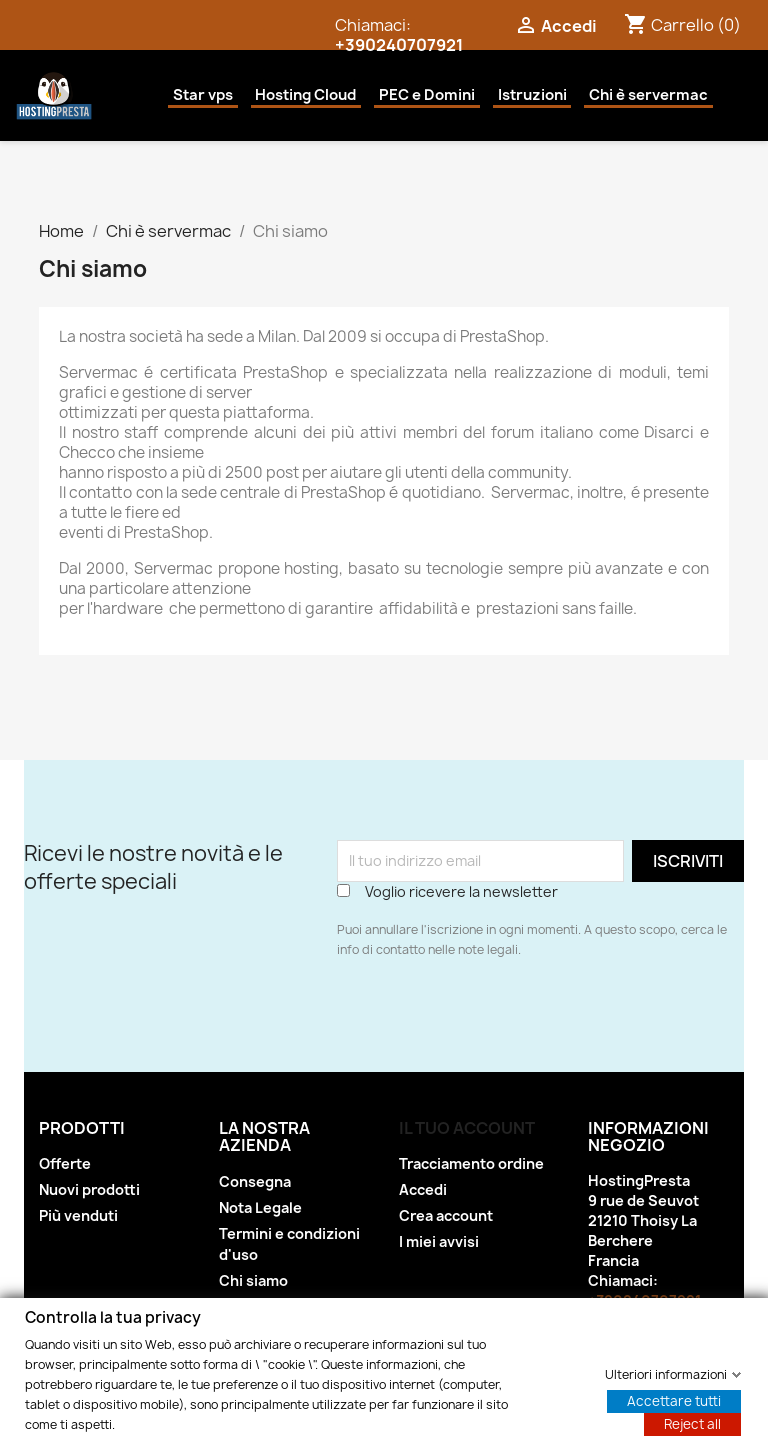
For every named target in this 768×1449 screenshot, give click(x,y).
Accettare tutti (674, 1400)
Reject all (692, 1423)
